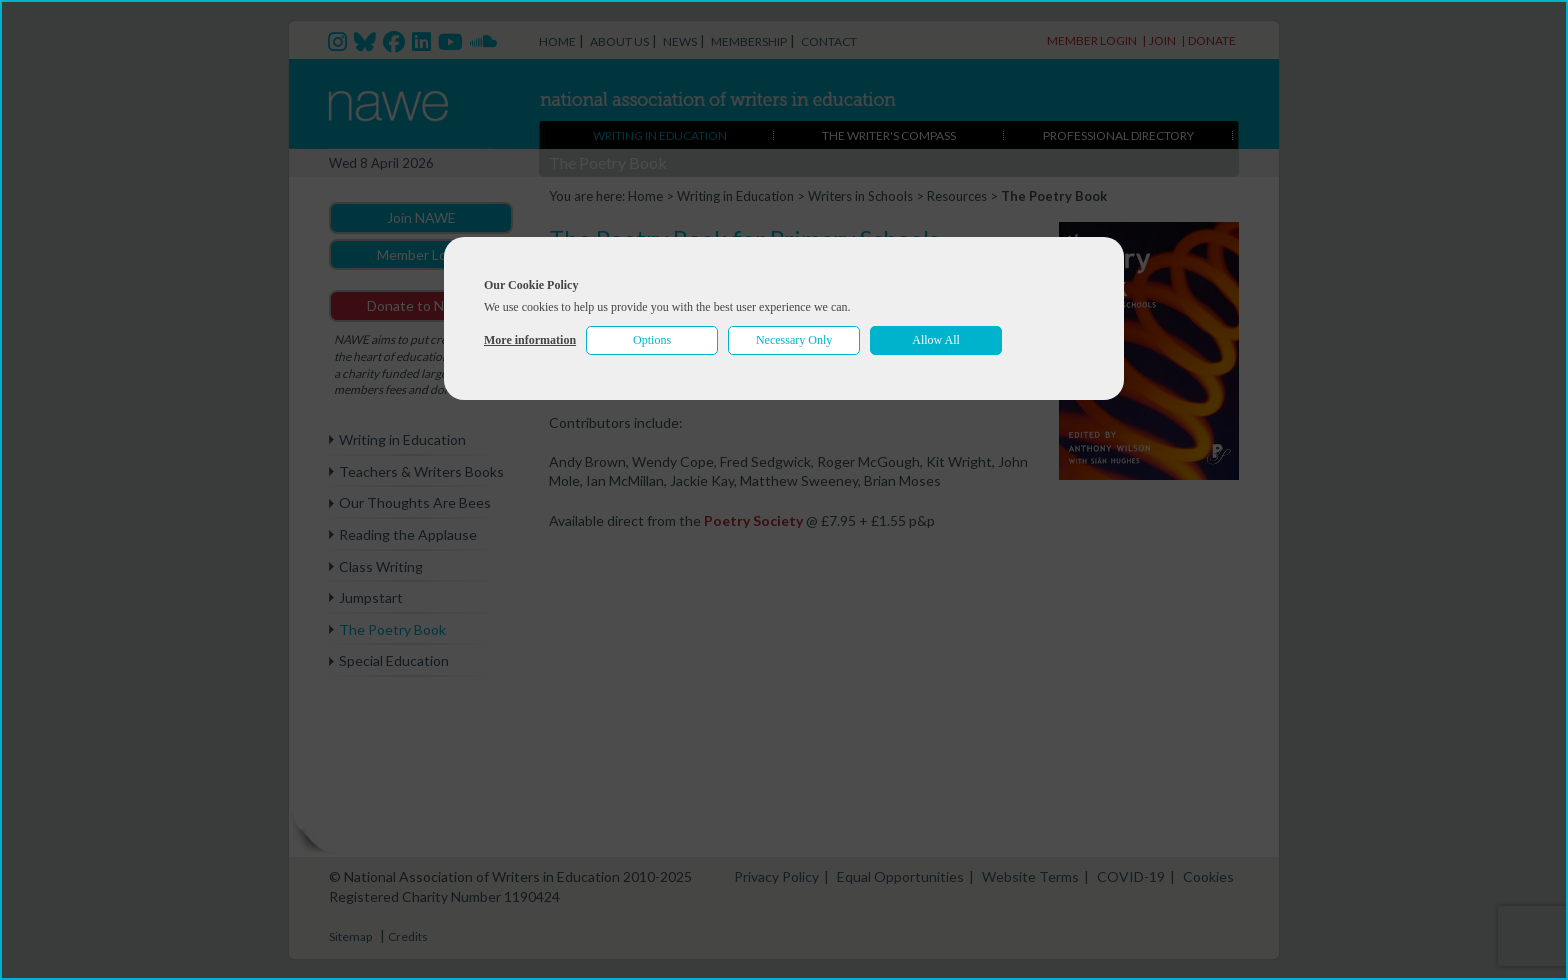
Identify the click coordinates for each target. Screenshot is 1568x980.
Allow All (936, 340)
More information (530, 340)
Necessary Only (794, 340)
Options (652, 340)
